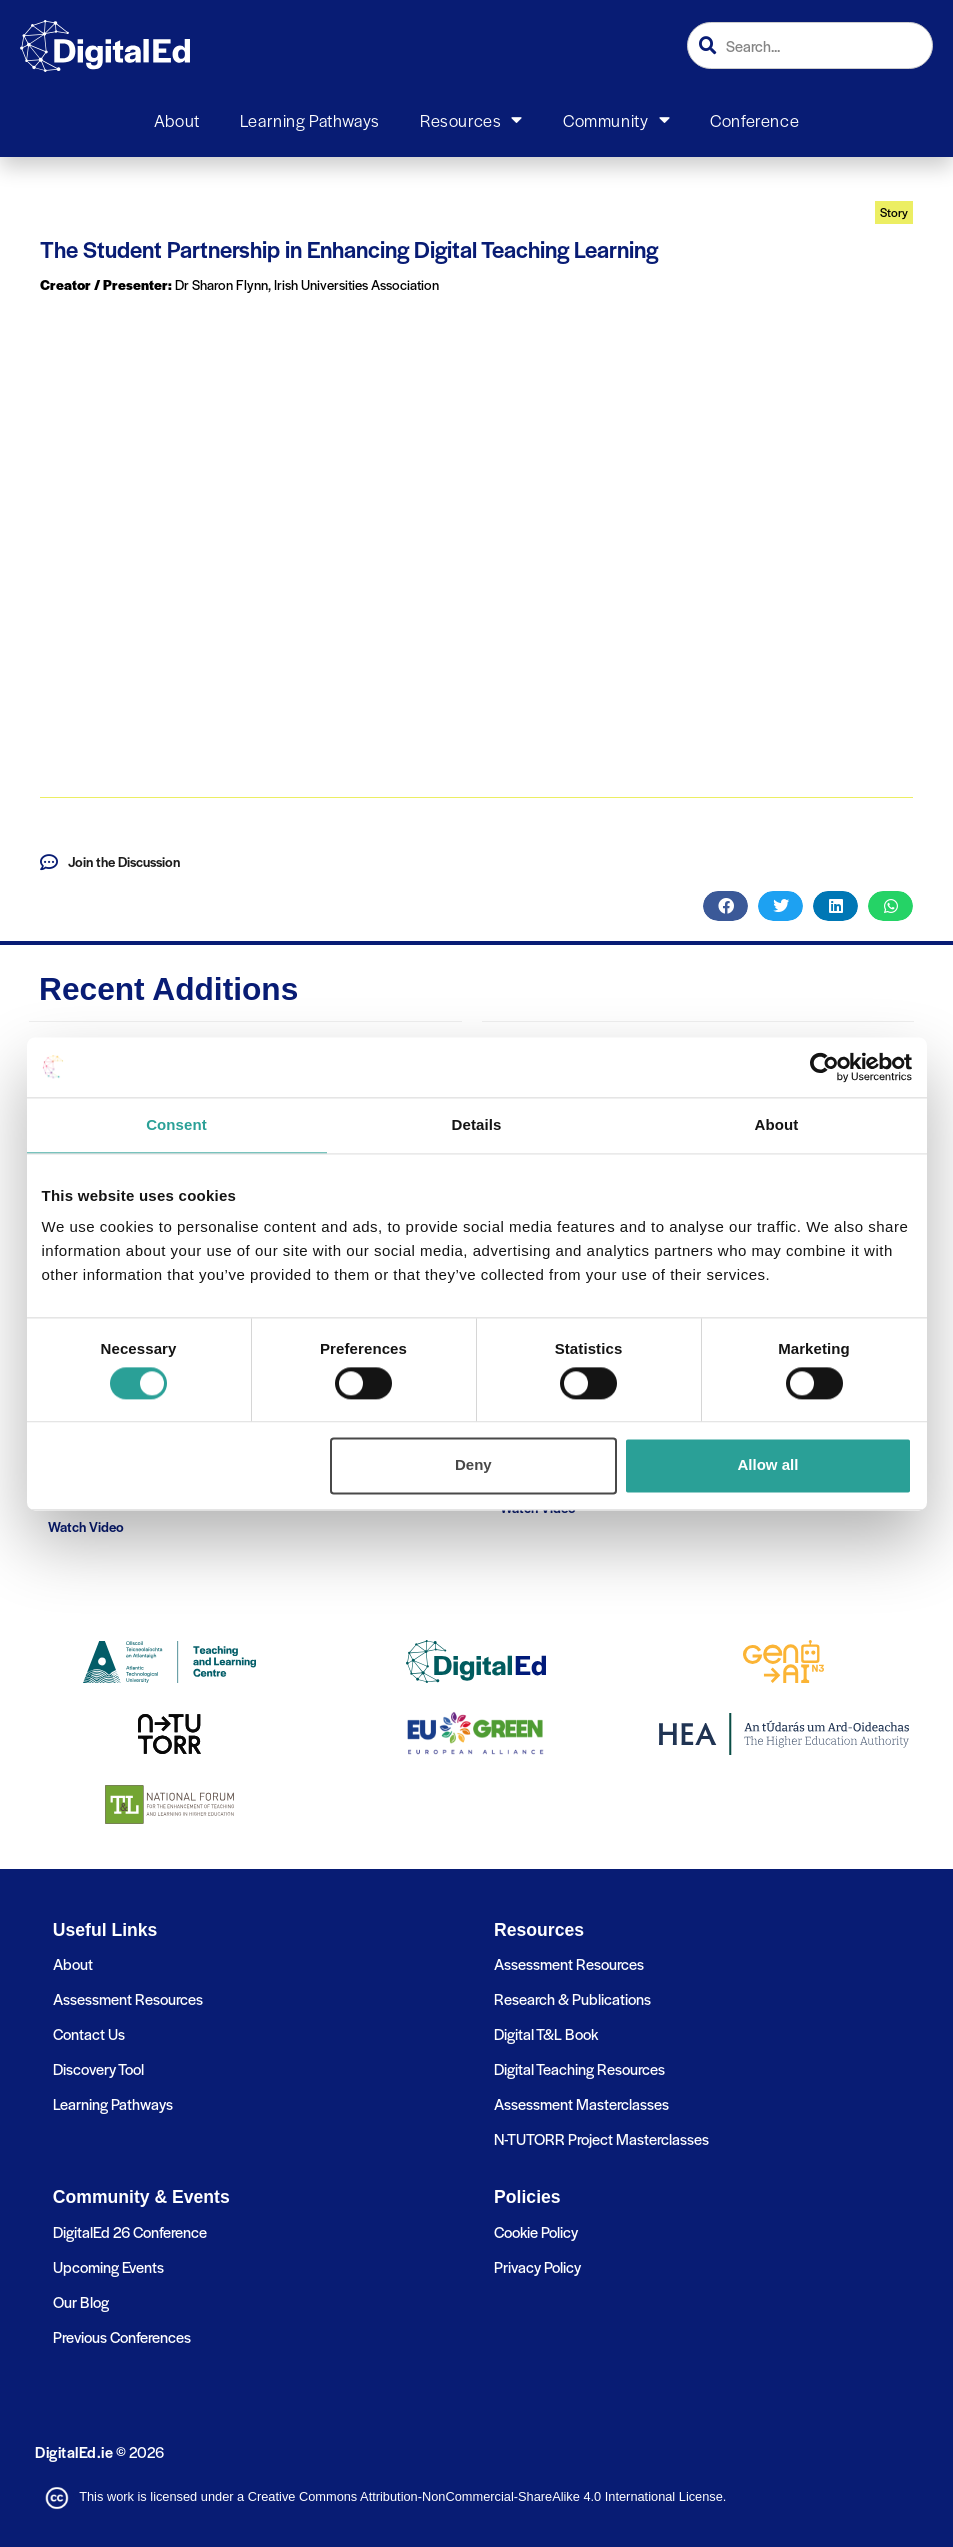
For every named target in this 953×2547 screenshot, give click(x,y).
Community (616, 120)
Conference (754, 120)
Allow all (768, 1465)
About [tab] (777, 1124)
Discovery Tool (98, 2068)
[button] (725, 906)
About (177, 120)
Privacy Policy (537, 2266)
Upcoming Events (108, 2266)
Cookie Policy (536, 2231)
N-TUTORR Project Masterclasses (601, 2138)
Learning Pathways (310, 120)
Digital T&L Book (546, 2033)
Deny (473, 1465)
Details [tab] (477, 1124)
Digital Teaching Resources (579, 2068)
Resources (471, 120)
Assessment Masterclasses (581, 2103)
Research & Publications (572, 1998)
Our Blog (81, 2301)
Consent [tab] (176, 1124)
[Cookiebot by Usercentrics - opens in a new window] (824, 1067)
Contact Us (89, 2033)
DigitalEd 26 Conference (130, 2231)
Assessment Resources (128, 1998)
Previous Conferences (122, 2336)
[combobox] (810, 45)
